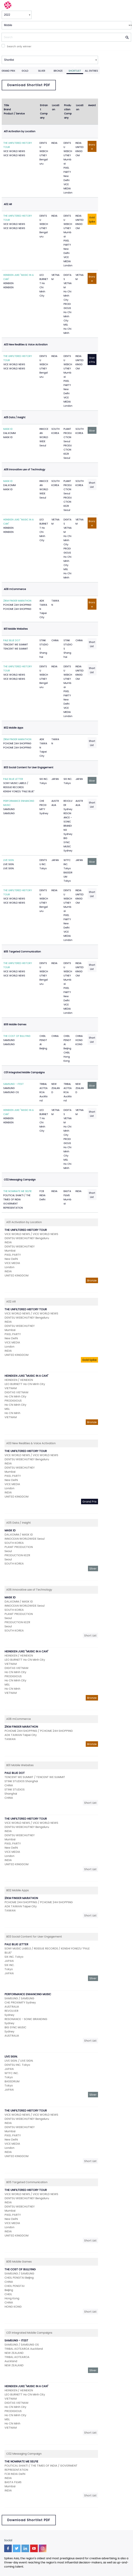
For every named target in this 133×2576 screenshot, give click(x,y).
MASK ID (8, 429)
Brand (7, 109)
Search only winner (19, 46)
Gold (25, 70)
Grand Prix (8, 70)
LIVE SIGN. (8, 860)
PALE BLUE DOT (11, 640)
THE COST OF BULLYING (16, 1036)
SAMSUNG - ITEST (13, 1084)
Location (55, 107)
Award (92, 105)
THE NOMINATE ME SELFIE (17, 1191)
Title (6, 105)
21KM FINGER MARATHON (17, 600)
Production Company (68, 111)
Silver (41, 70)
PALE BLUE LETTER (13, 779)
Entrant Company (44, 111)
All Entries (91, 70)
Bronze (58, 70)
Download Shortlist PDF (28, 85)
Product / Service (14, 113)
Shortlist (75, 70)
